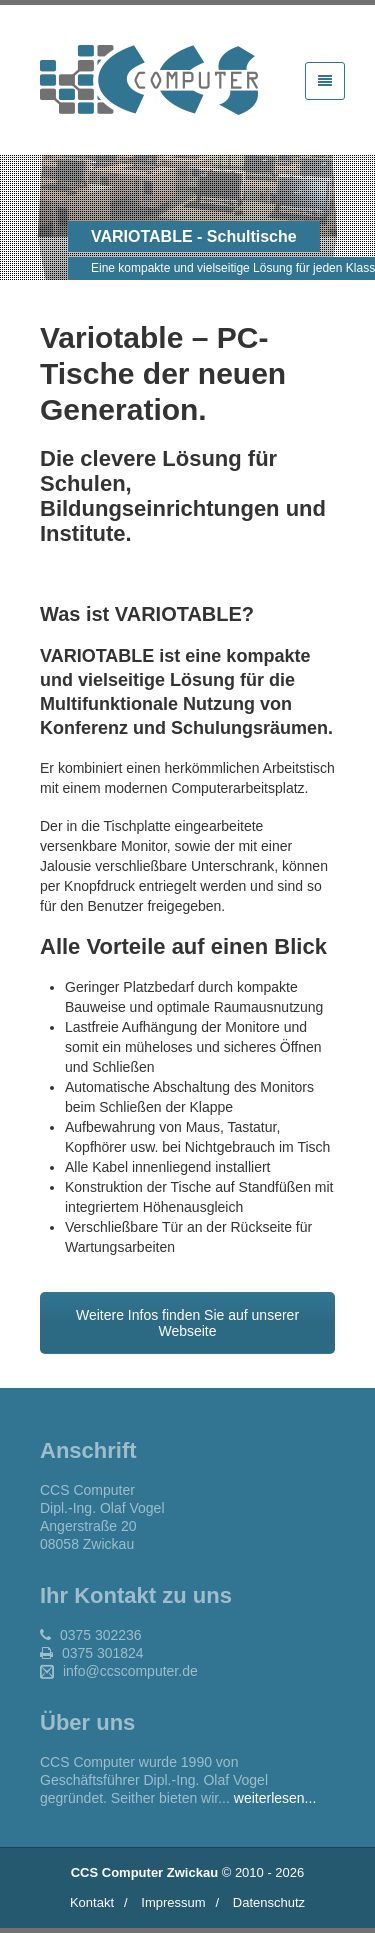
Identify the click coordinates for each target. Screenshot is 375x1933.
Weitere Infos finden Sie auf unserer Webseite (187, 1323)
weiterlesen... (275, 1798)
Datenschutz (269, 1902)
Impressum (173, 1902)
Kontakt (92, 1902)
